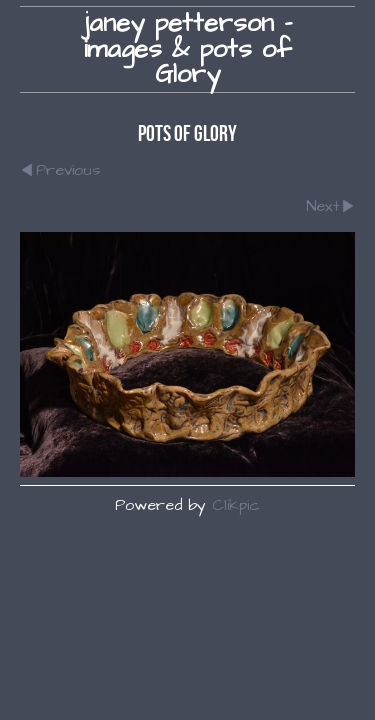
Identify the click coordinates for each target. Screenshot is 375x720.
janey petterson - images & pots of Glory (188, 49)
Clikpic (236, 505)
